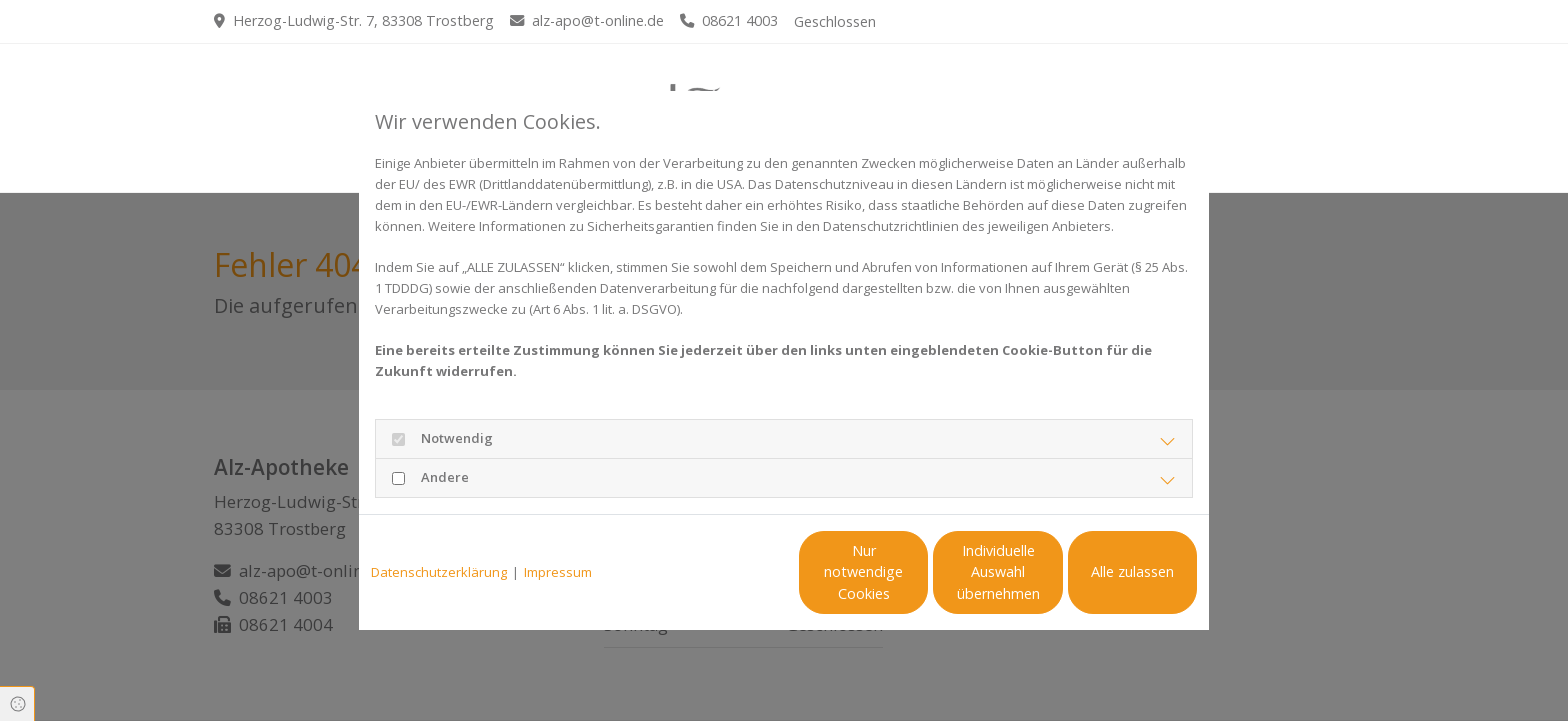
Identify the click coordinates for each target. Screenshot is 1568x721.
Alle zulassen (1104, 571)
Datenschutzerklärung (439, 572)
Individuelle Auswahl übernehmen (914, 572)
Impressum (558, 572)
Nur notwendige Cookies (724, 572)
